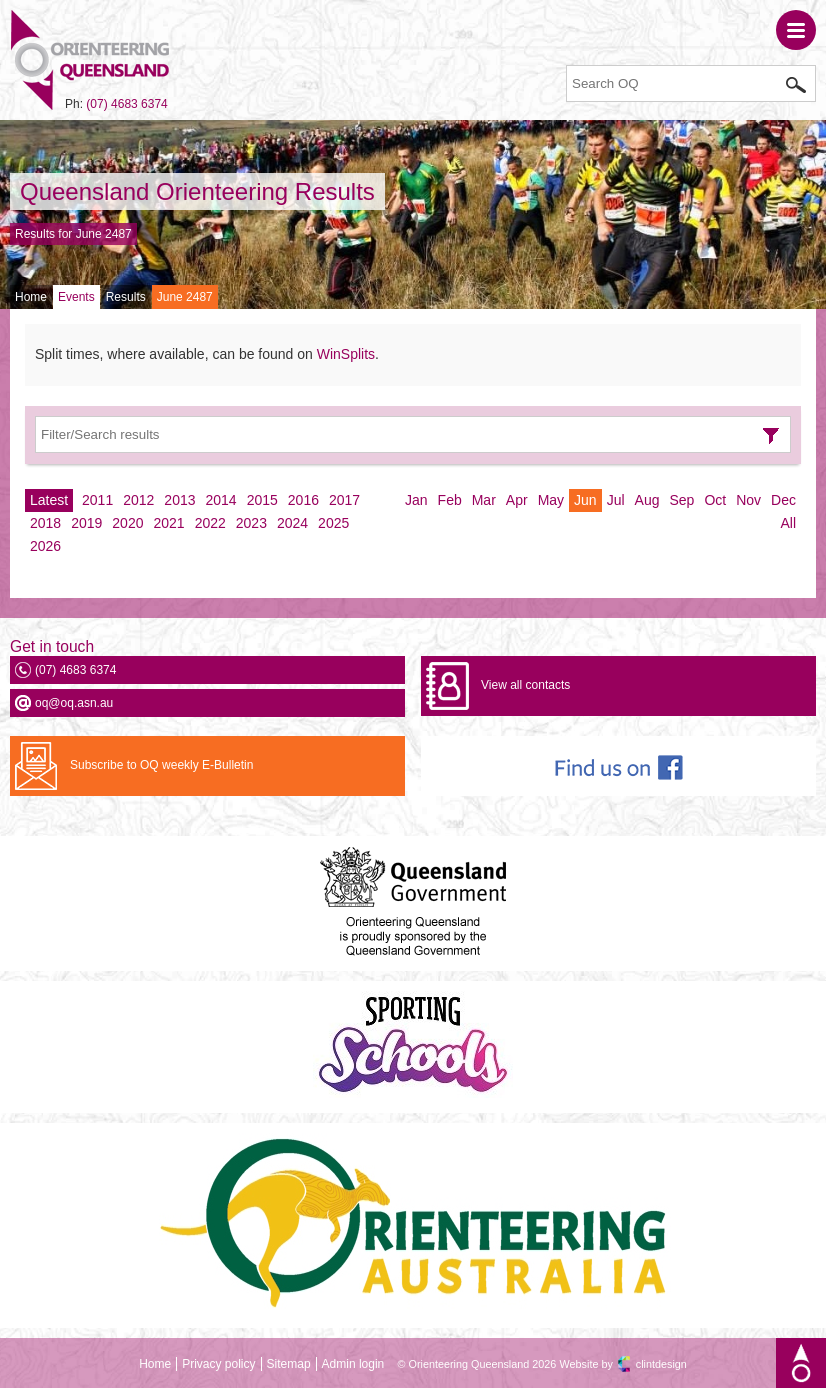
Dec (783, 500)
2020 (127, 523)
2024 (292, 523)
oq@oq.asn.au (74, 703)
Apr (517, 500)
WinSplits (346, 354)
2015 (262, 500)
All (788, 523)
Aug (647, 500)
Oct (715, 500)
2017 (344, 500)
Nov (748, 500)
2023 (251, 523)
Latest (49, 500)
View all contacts (525, 685)
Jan (416, 500)
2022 (210, 523)
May (551, 500)
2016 (303, 500)
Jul (616, 500)
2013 (179, 500)
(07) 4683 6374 (126, 104)
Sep (681, 500)
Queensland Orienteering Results (197, 191)
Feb (450, 500)
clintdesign (661, 1364)
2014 (221, 500)
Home (31, 297)
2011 (97, 500)
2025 (333, 523)
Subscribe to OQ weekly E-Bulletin (161, 765)
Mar (484, 500)
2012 (138, 500)
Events (76, 297)
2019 (86, 523)
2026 (45, 546)
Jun (585, 500)
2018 (45, 523)
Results (126, 297)
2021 (168, 523)
